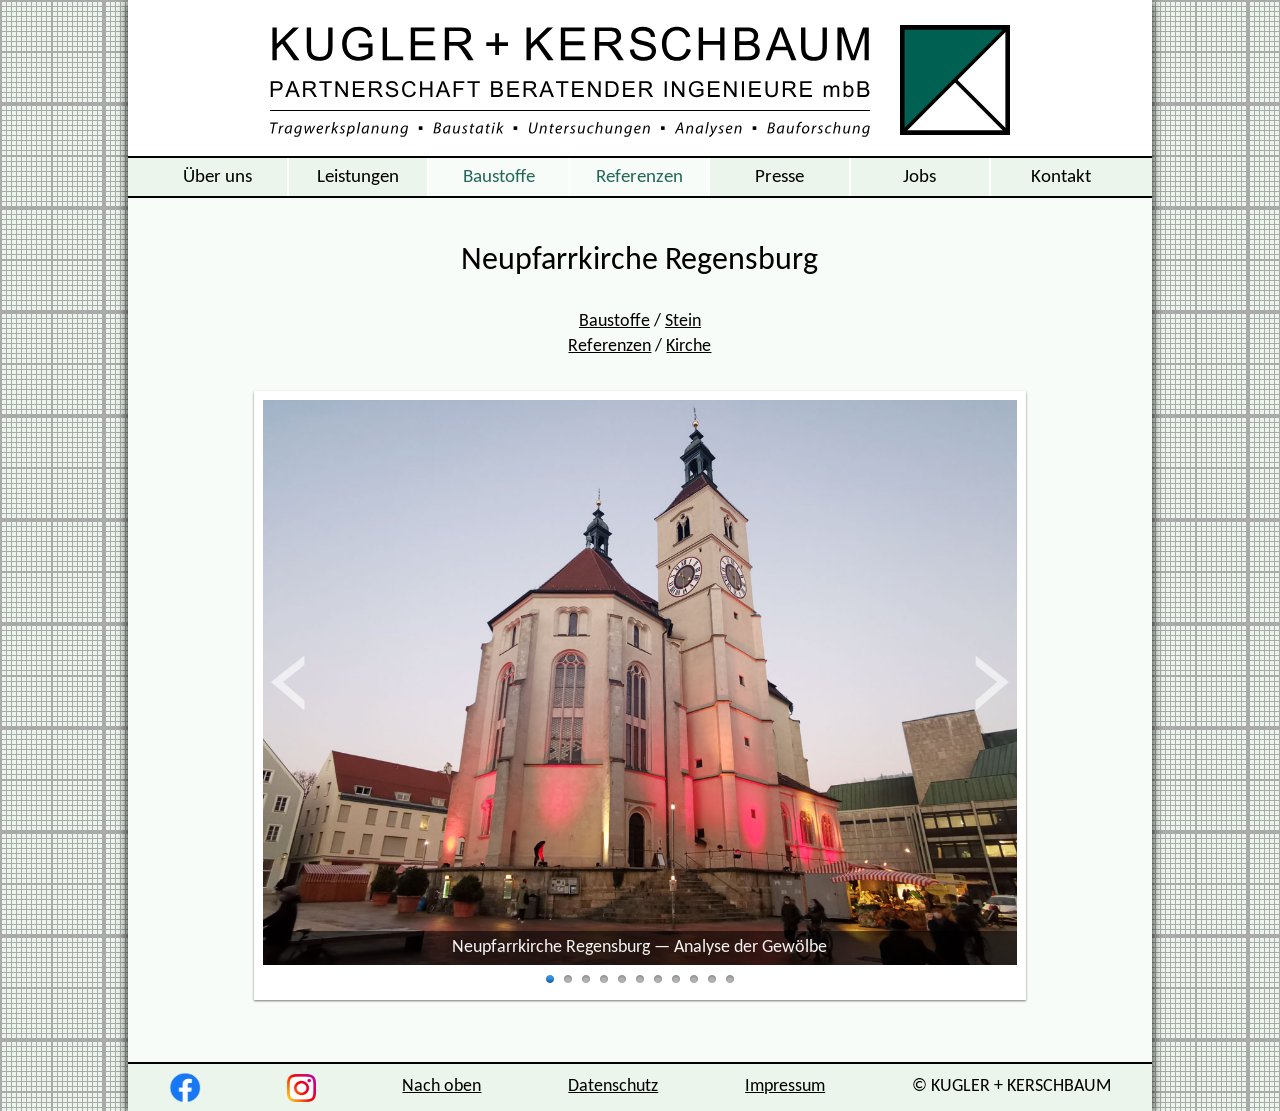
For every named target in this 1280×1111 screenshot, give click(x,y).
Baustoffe (499, 177)
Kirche (688, 346)
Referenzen (639, 177)
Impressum (785, 1086)
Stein (683, 321)
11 (730, 980)
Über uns (217, 177)
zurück (308, 683)
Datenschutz (613, 1086)
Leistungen (358, 177)
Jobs (919, 177)
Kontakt (1061, 177)
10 (712, 980)
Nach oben (441, 1086)
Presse (779, 177)
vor (990, 683)
